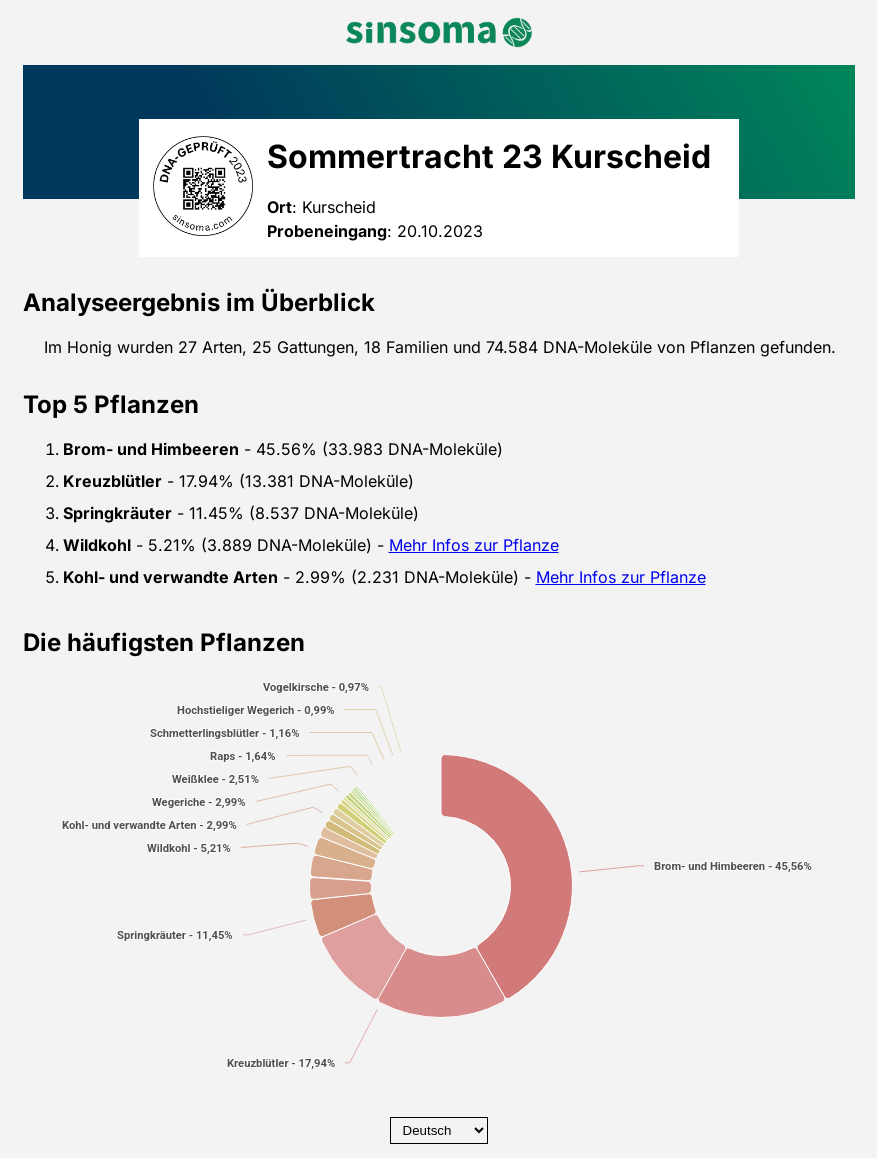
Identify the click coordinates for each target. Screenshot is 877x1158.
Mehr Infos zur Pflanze (474, 545)
